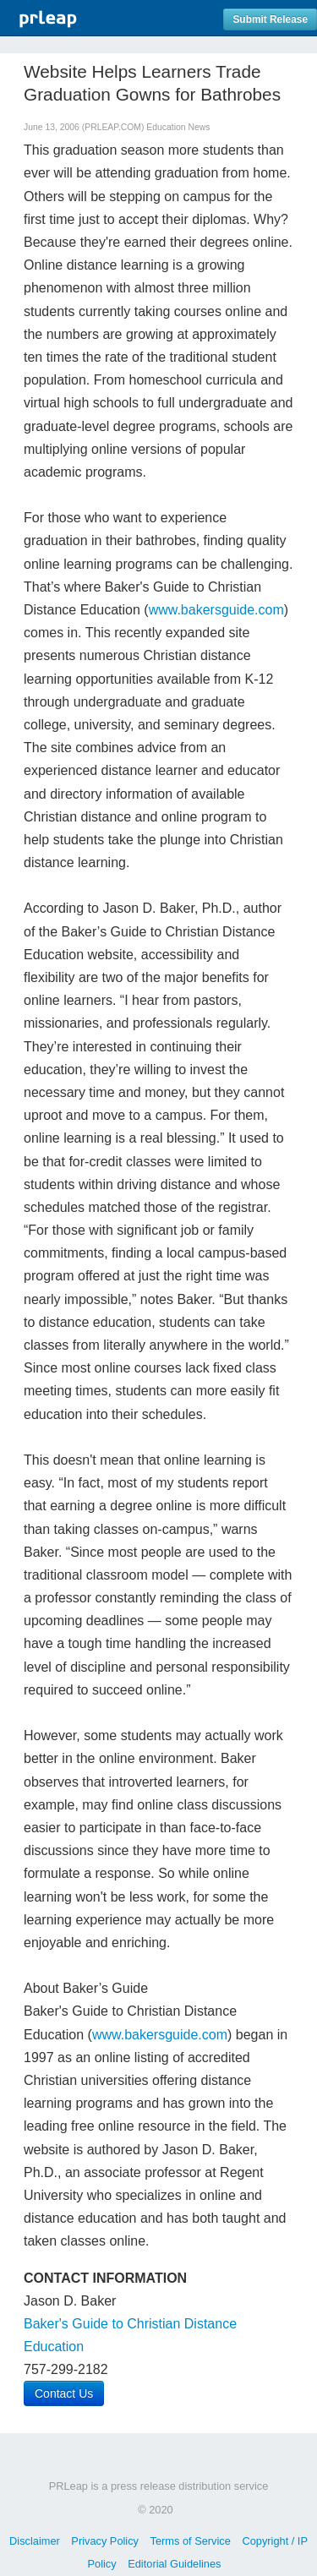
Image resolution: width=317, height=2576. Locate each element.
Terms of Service (190, 2541)
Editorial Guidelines (174, 2563)
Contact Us (64, 2393)
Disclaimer (34, 2541)
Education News (178, 127)
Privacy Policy (105, 2541)
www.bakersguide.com (216, 610)
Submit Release (270, 19)
